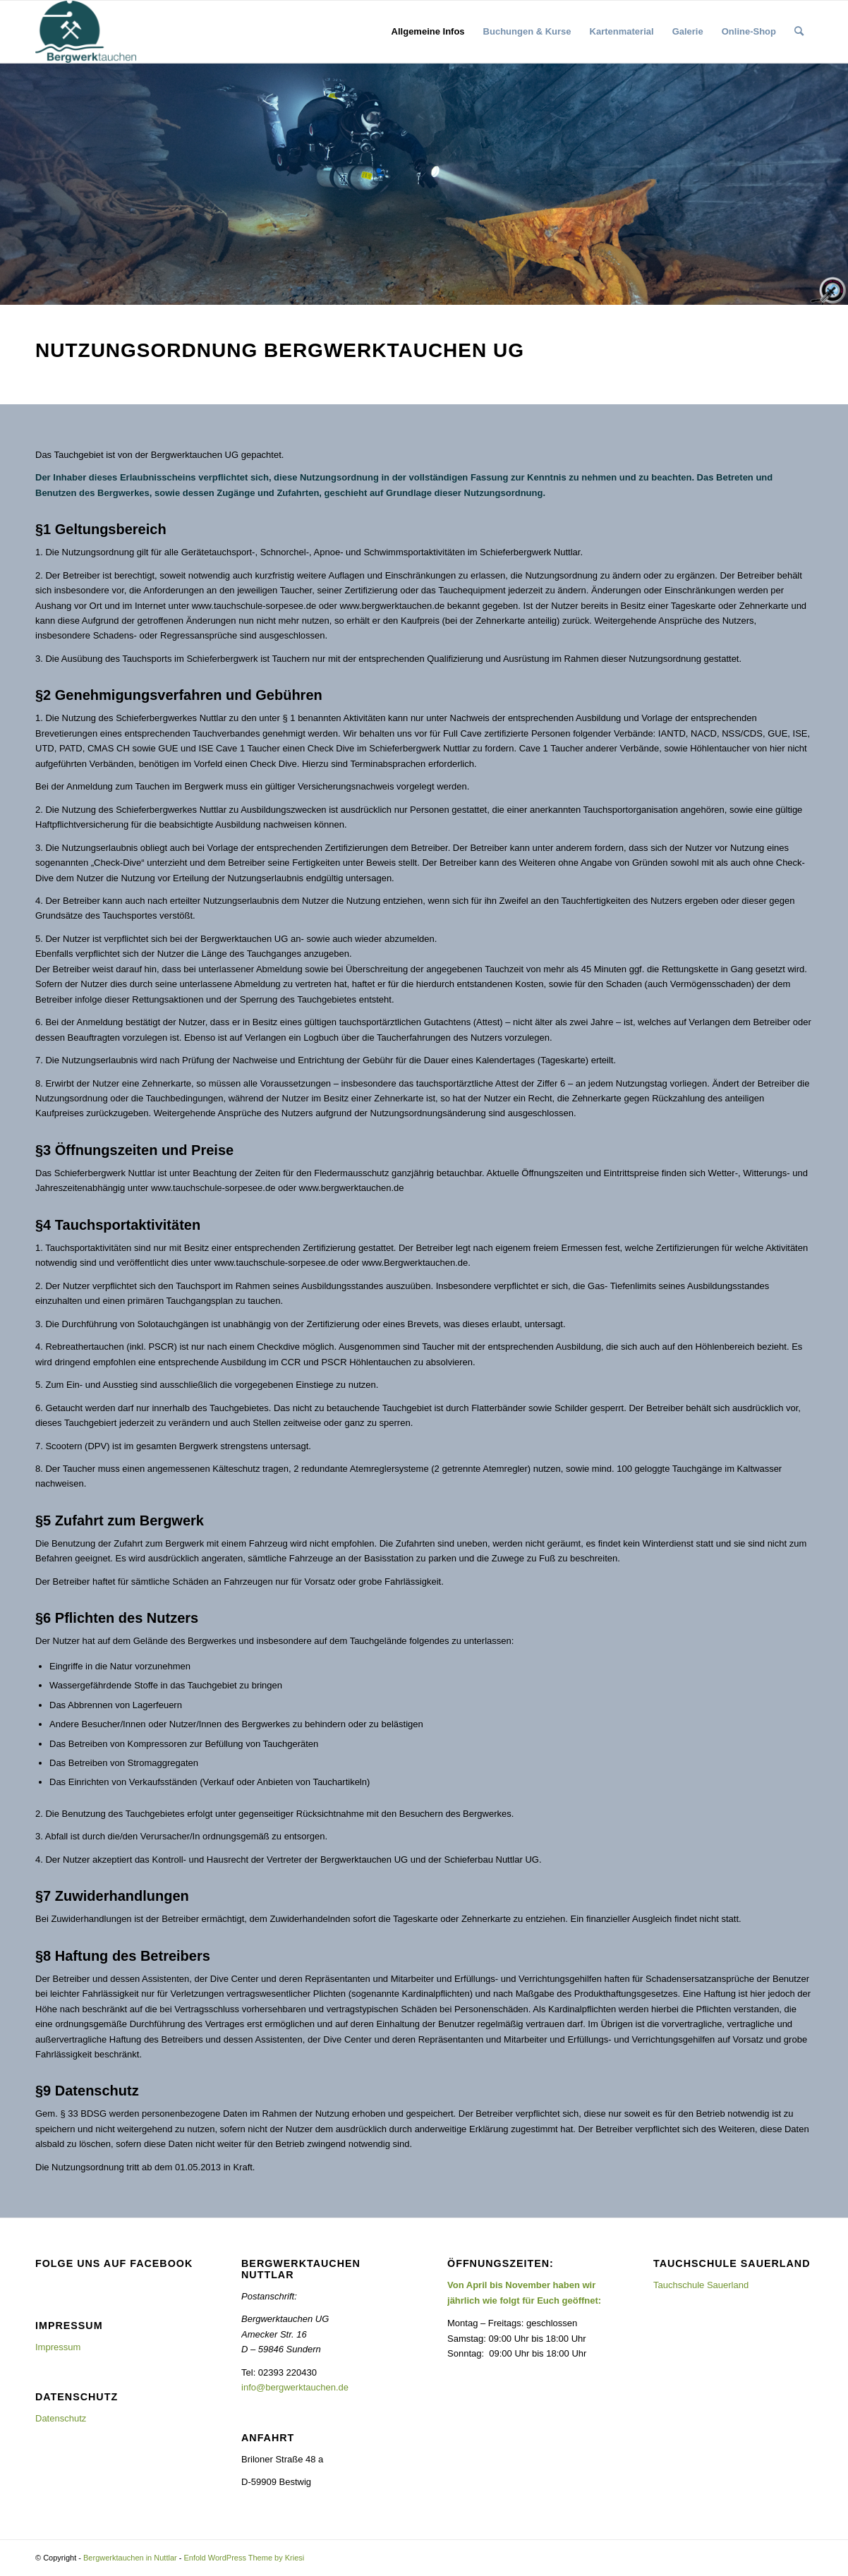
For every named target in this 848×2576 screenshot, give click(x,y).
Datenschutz (60, 2418)
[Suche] (799, 32)
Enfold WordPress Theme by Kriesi (243, 2557)
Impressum (57, 2347)
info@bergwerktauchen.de (295, 2387)
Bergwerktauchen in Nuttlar (130, 2557)
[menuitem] (428, 32)
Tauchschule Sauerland (701, 2285)
